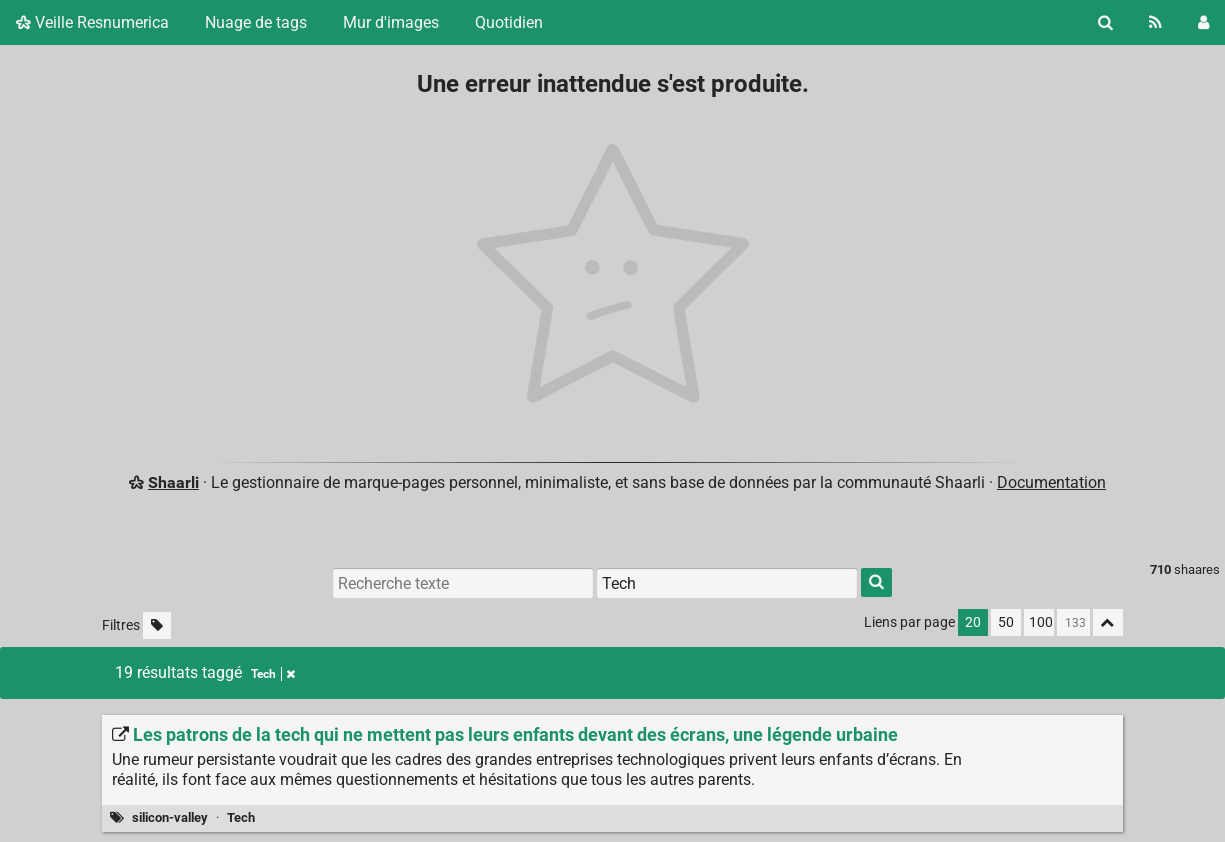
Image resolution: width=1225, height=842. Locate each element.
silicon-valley (170, 817)
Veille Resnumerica (92, 22)
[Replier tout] (1108, 622)
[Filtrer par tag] (727, 583)
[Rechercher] (1105, 22)
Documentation (1051, 482)
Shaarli (173, 482)
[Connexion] (1203, 22)
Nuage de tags (256, 22)
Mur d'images (391, 22)
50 (1006, 622)
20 (973, 622)
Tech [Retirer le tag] (273, 674)
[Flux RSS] (1155, 22)
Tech (241, 817)
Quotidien (509, 22)
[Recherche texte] (463, 583)
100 (1041, 622)
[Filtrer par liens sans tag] (157, 625)
